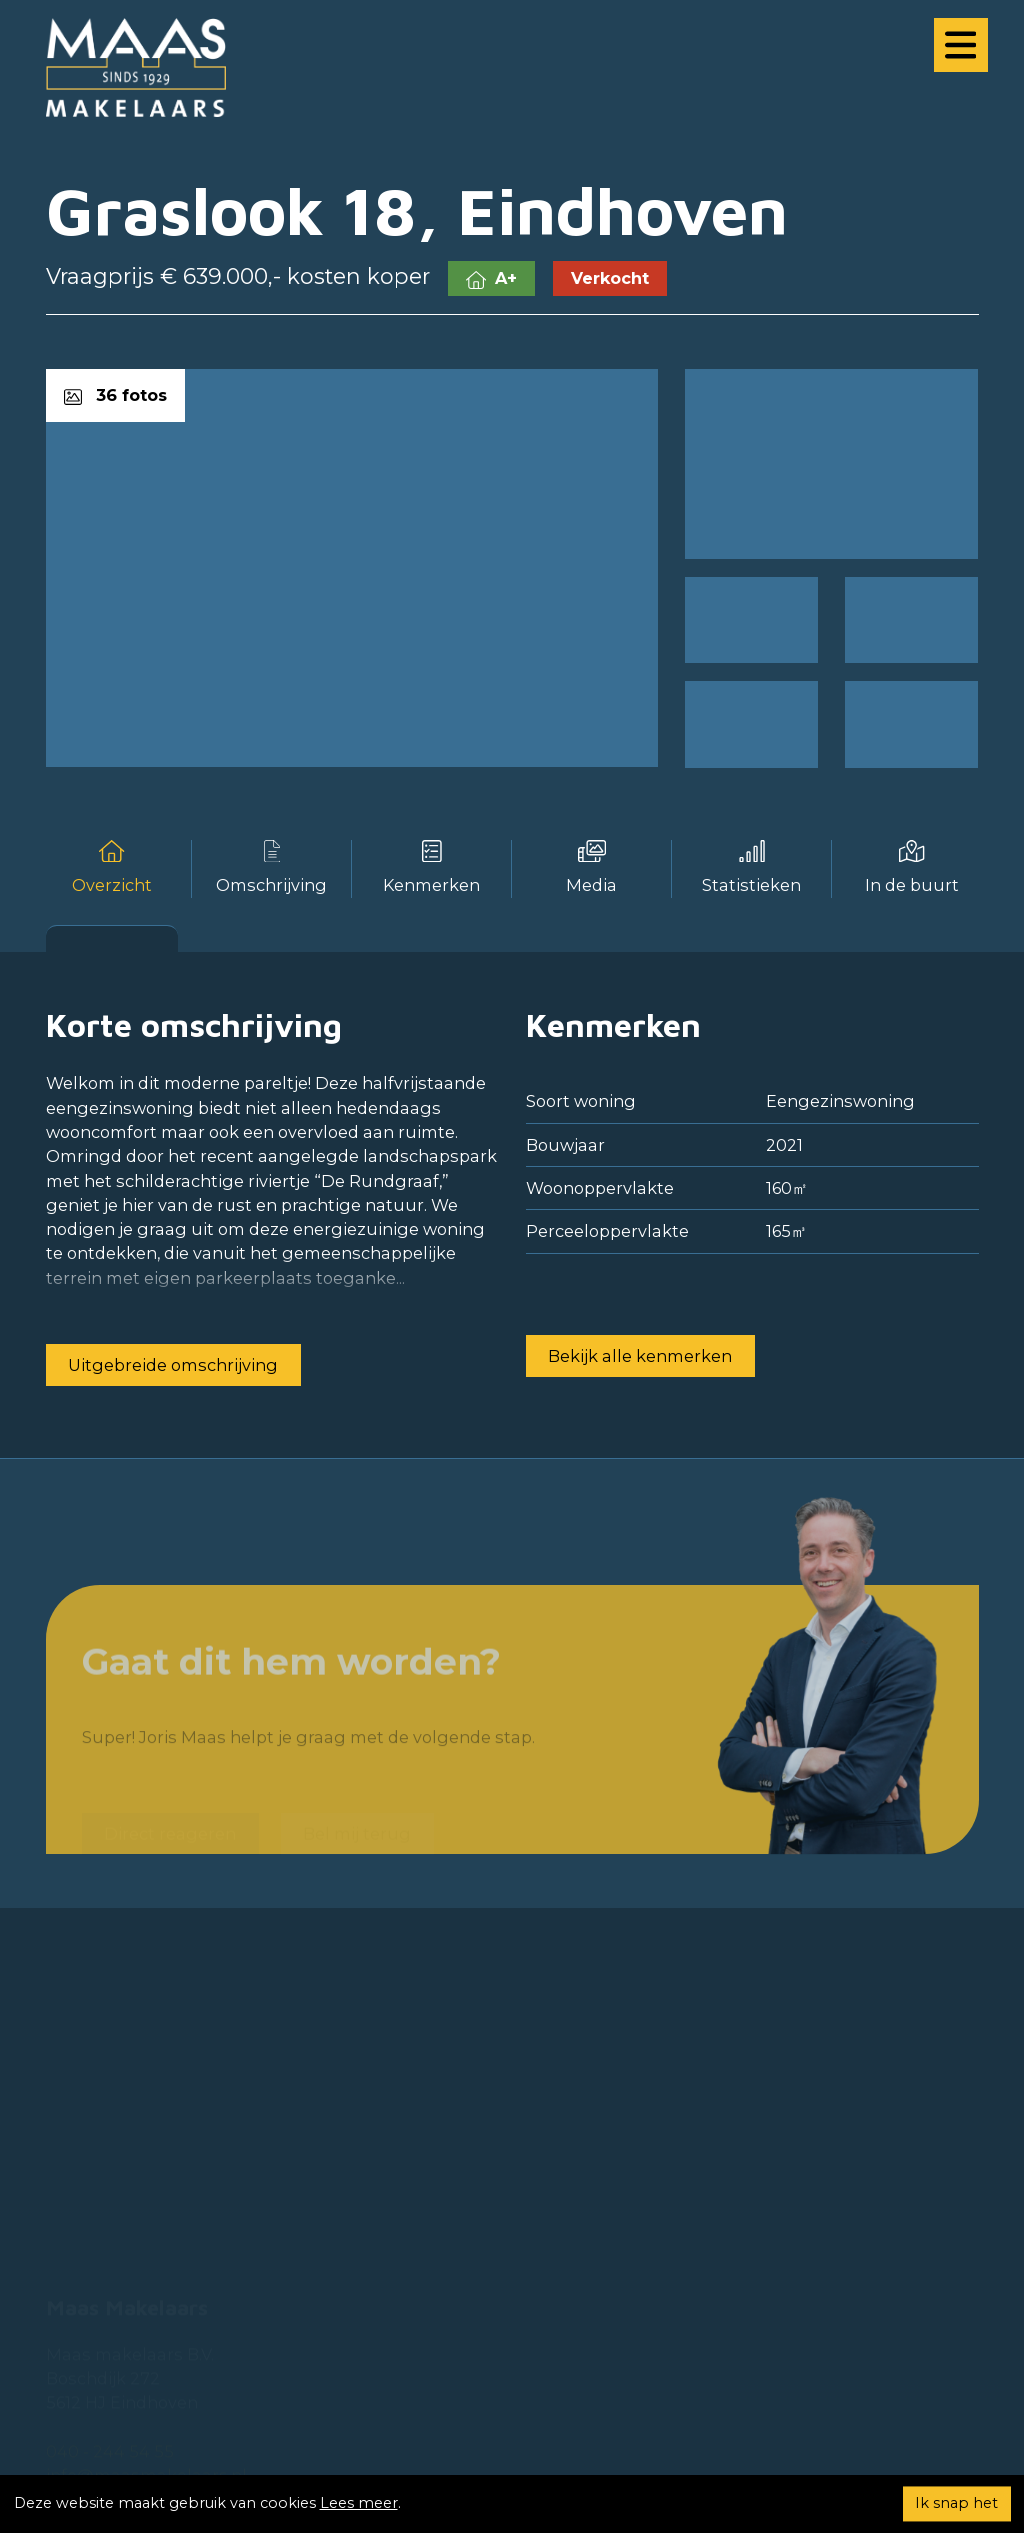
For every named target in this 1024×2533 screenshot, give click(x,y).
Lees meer (359, 2503)
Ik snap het (956, 2503)
